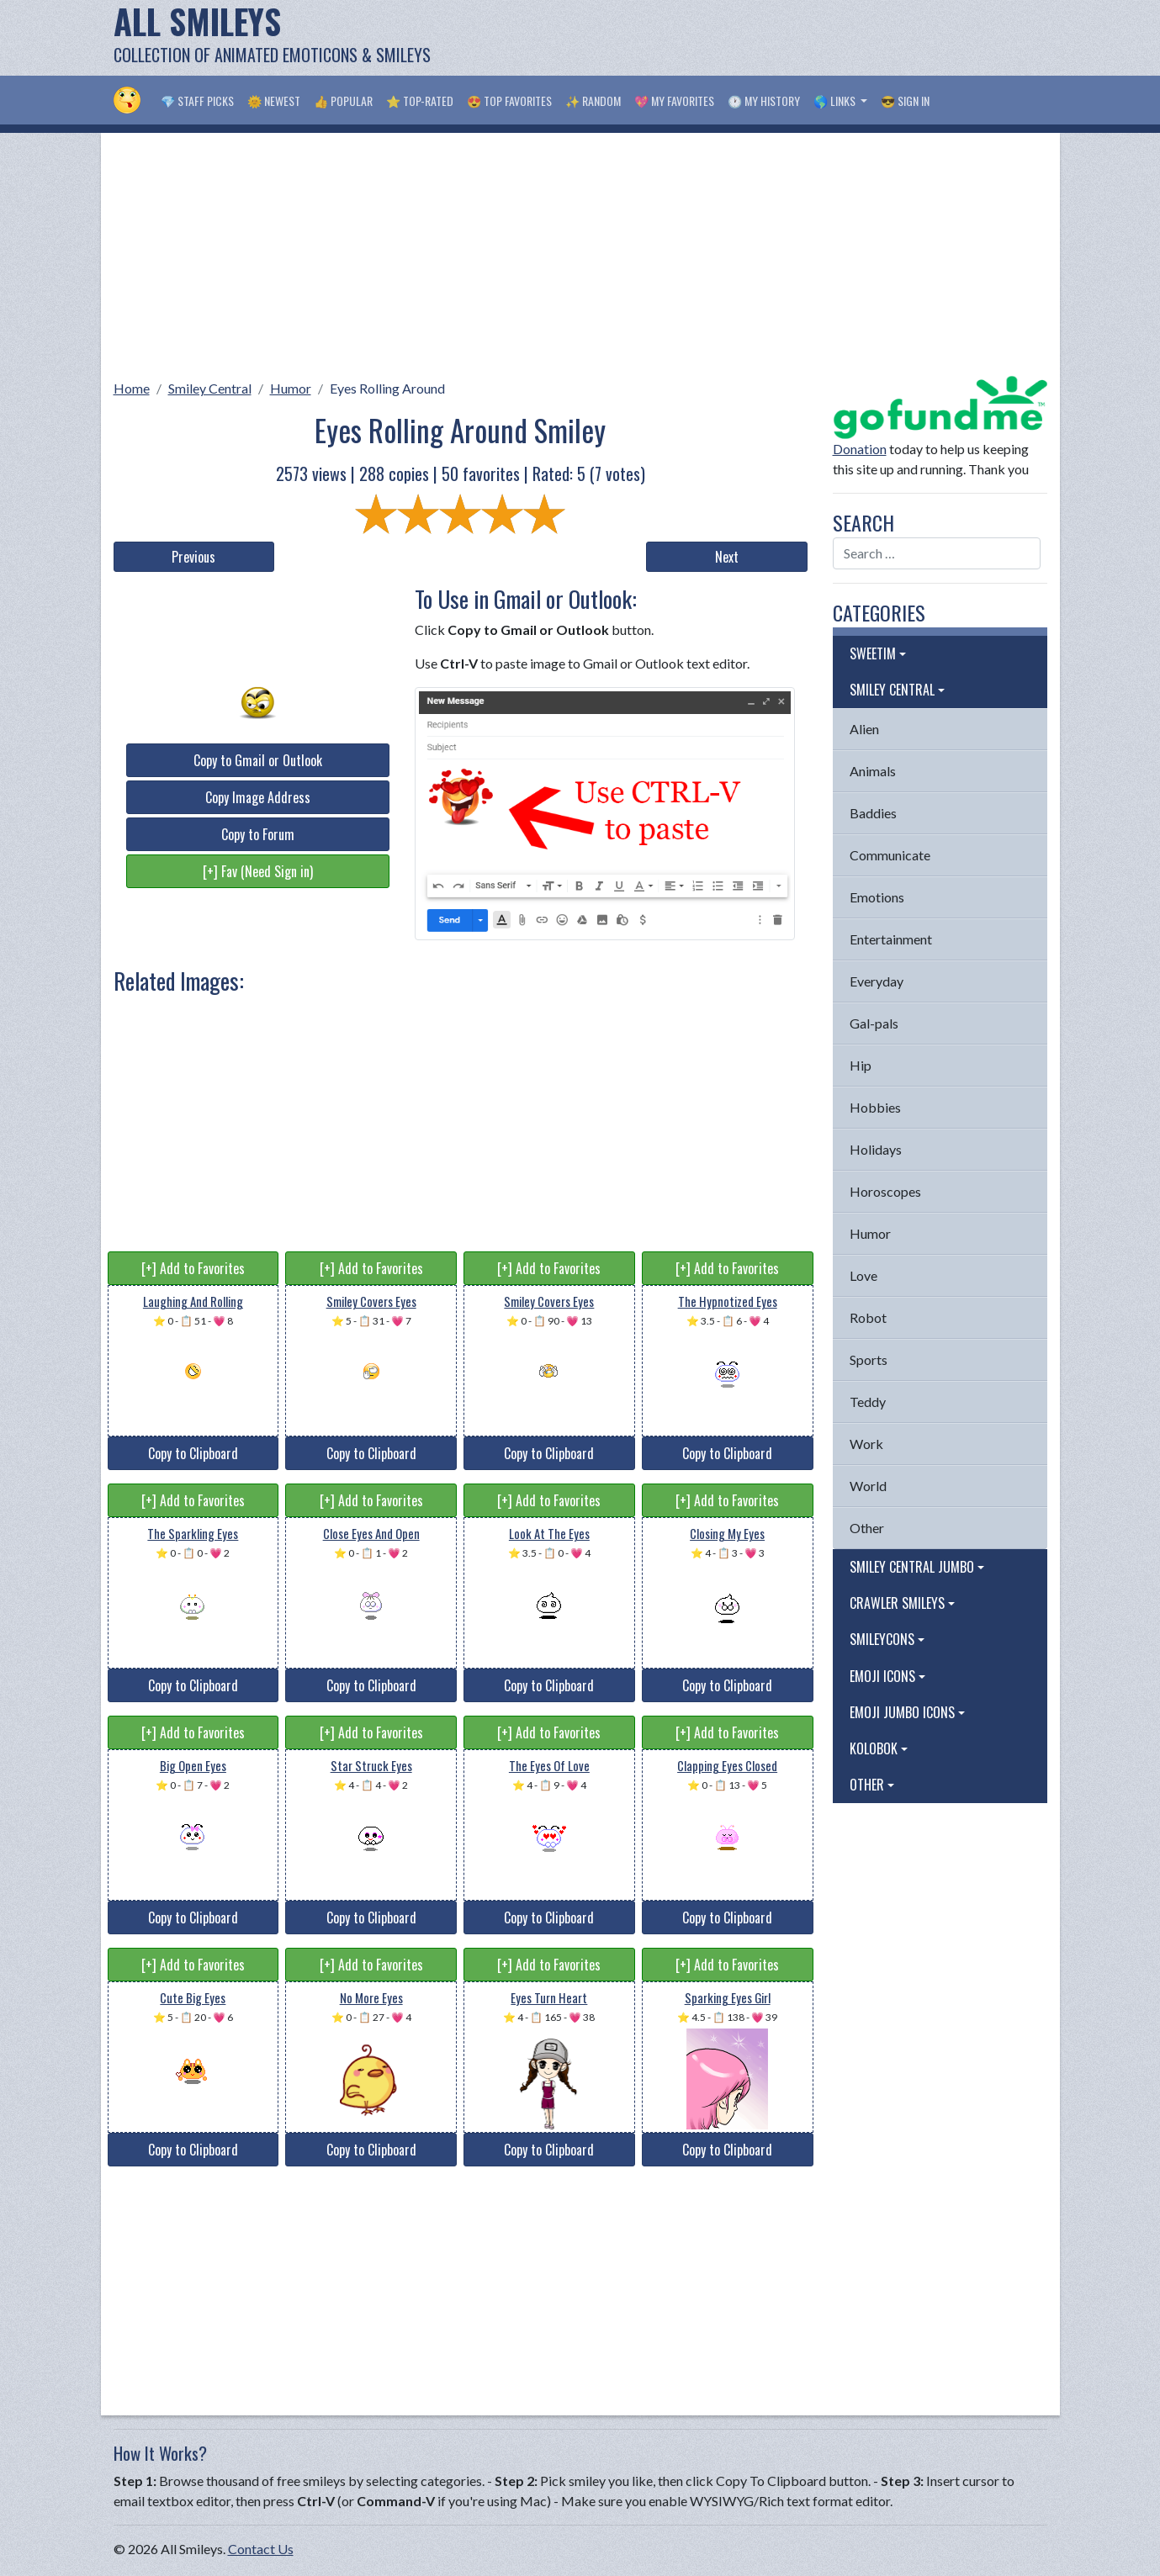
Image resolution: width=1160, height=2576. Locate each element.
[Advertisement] (741, 38)
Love (863, 1275)
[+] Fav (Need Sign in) (258, 871)
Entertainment (891, 939)
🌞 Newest (273, 100)
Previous (193, 557)
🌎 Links (835, 100)
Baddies (873, 813)
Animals (873, 771)
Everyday (876, 981)
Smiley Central (210, 388)
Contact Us (261, 2549)
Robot (868, 1317)
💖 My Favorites (674, 100)
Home (132, 388)
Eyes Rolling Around (387, 388)
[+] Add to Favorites (193, 1268)
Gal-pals (874, 1023)
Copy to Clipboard (193, 1453)
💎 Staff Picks (197, 100)
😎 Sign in (905, 100)
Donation (860, 449)
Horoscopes (885, 1191)
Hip (860, 1065)
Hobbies (875, 1107)
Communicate (890, 855)
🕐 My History (764, 100)
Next (727, 557)
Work (866, 1444)
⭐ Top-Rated (419, 100)
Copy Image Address (257, 797)
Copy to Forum (257, 834)
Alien (864, 729)
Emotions (877, 897)
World (868, 1486)
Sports (868, 1359)
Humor (290, 388)
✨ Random (593, 100)
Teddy (868, 1402)
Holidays (876, 1149)
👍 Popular (343, 100)
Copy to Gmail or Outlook (257, 760)
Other (867, 1528)
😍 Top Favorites (509, 100)
